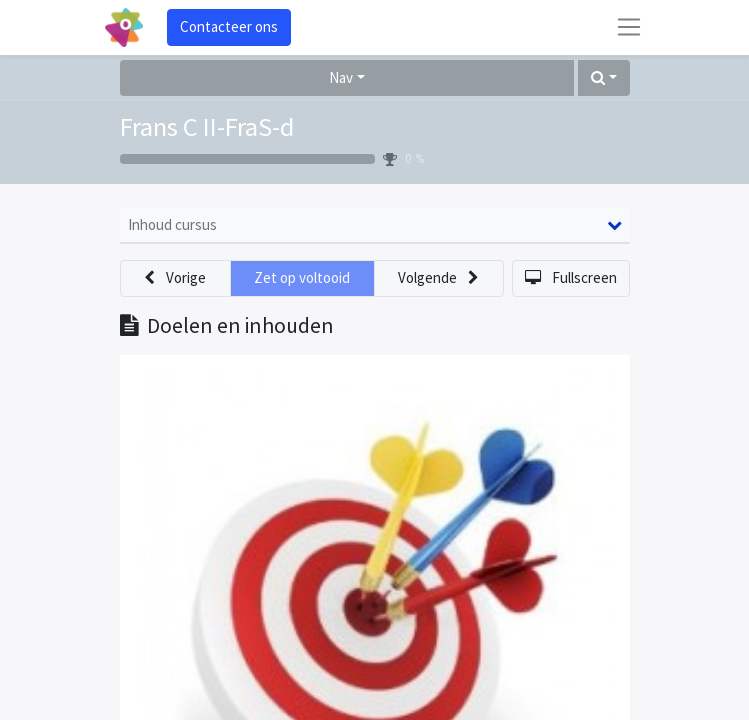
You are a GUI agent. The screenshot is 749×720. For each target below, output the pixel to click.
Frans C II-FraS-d (207, 126)
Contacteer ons (229, 26)
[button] (604, 78)
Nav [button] (341, 77)
